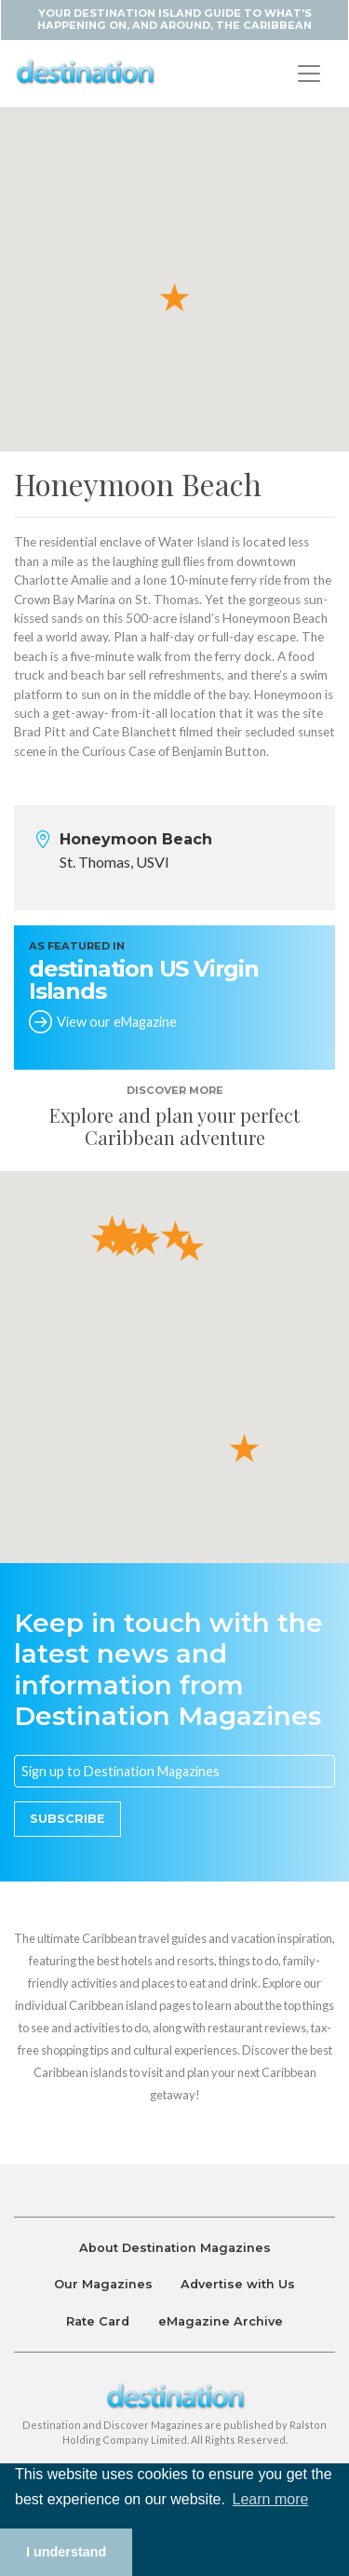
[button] (174, 296)
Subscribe (67, 1819)
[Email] (174, 1771)
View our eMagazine (117, 1022)
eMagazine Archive (220, 2321)
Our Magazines (103, 2284)
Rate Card (97, 2321)
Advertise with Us (238, 2284)
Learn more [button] (271, 2499)
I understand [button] (66, 2551)
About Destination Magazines (175, 2248)
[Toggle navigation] (309, 73)
